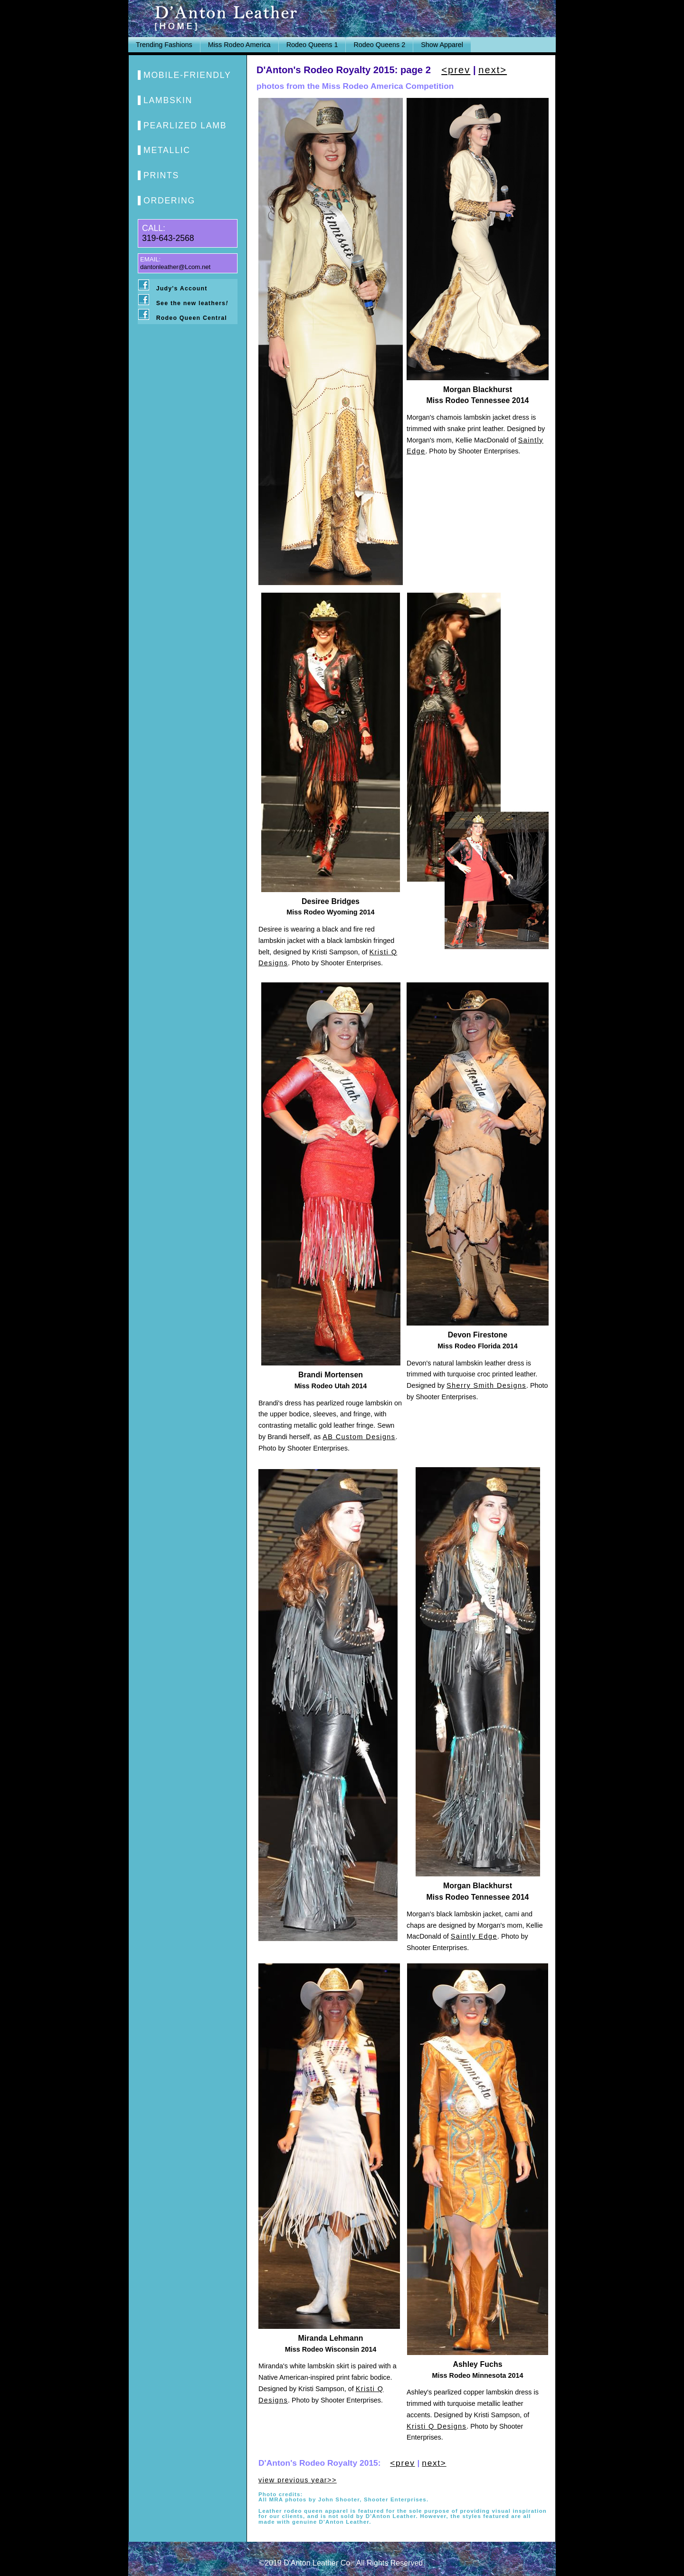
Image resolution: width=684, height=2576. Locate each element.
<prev (455, 70)
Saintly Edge (474, 1936)
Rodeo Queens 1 (312, 44)
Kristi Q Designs (436, 2426)
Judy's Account (182, 288)
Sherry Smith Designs (486, 1385)
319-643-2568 (168, 238)
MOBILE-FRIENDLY (187, 75)
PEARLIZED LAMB (185, 125)
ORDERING (169, 200)
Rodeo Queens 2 (379, 44)
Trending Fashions (164, 44)
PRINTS (161, 175)
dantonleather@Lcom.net (175, 266)
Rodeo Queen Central (191, 318)
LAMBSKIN (167, 100)
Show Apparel (442, 44)
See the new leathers (192, 303)
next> (492, 70)
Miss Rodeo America (239, 44)
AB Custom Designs (359, 1437)
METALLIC (166, 150)
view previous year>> (297, 2480)
